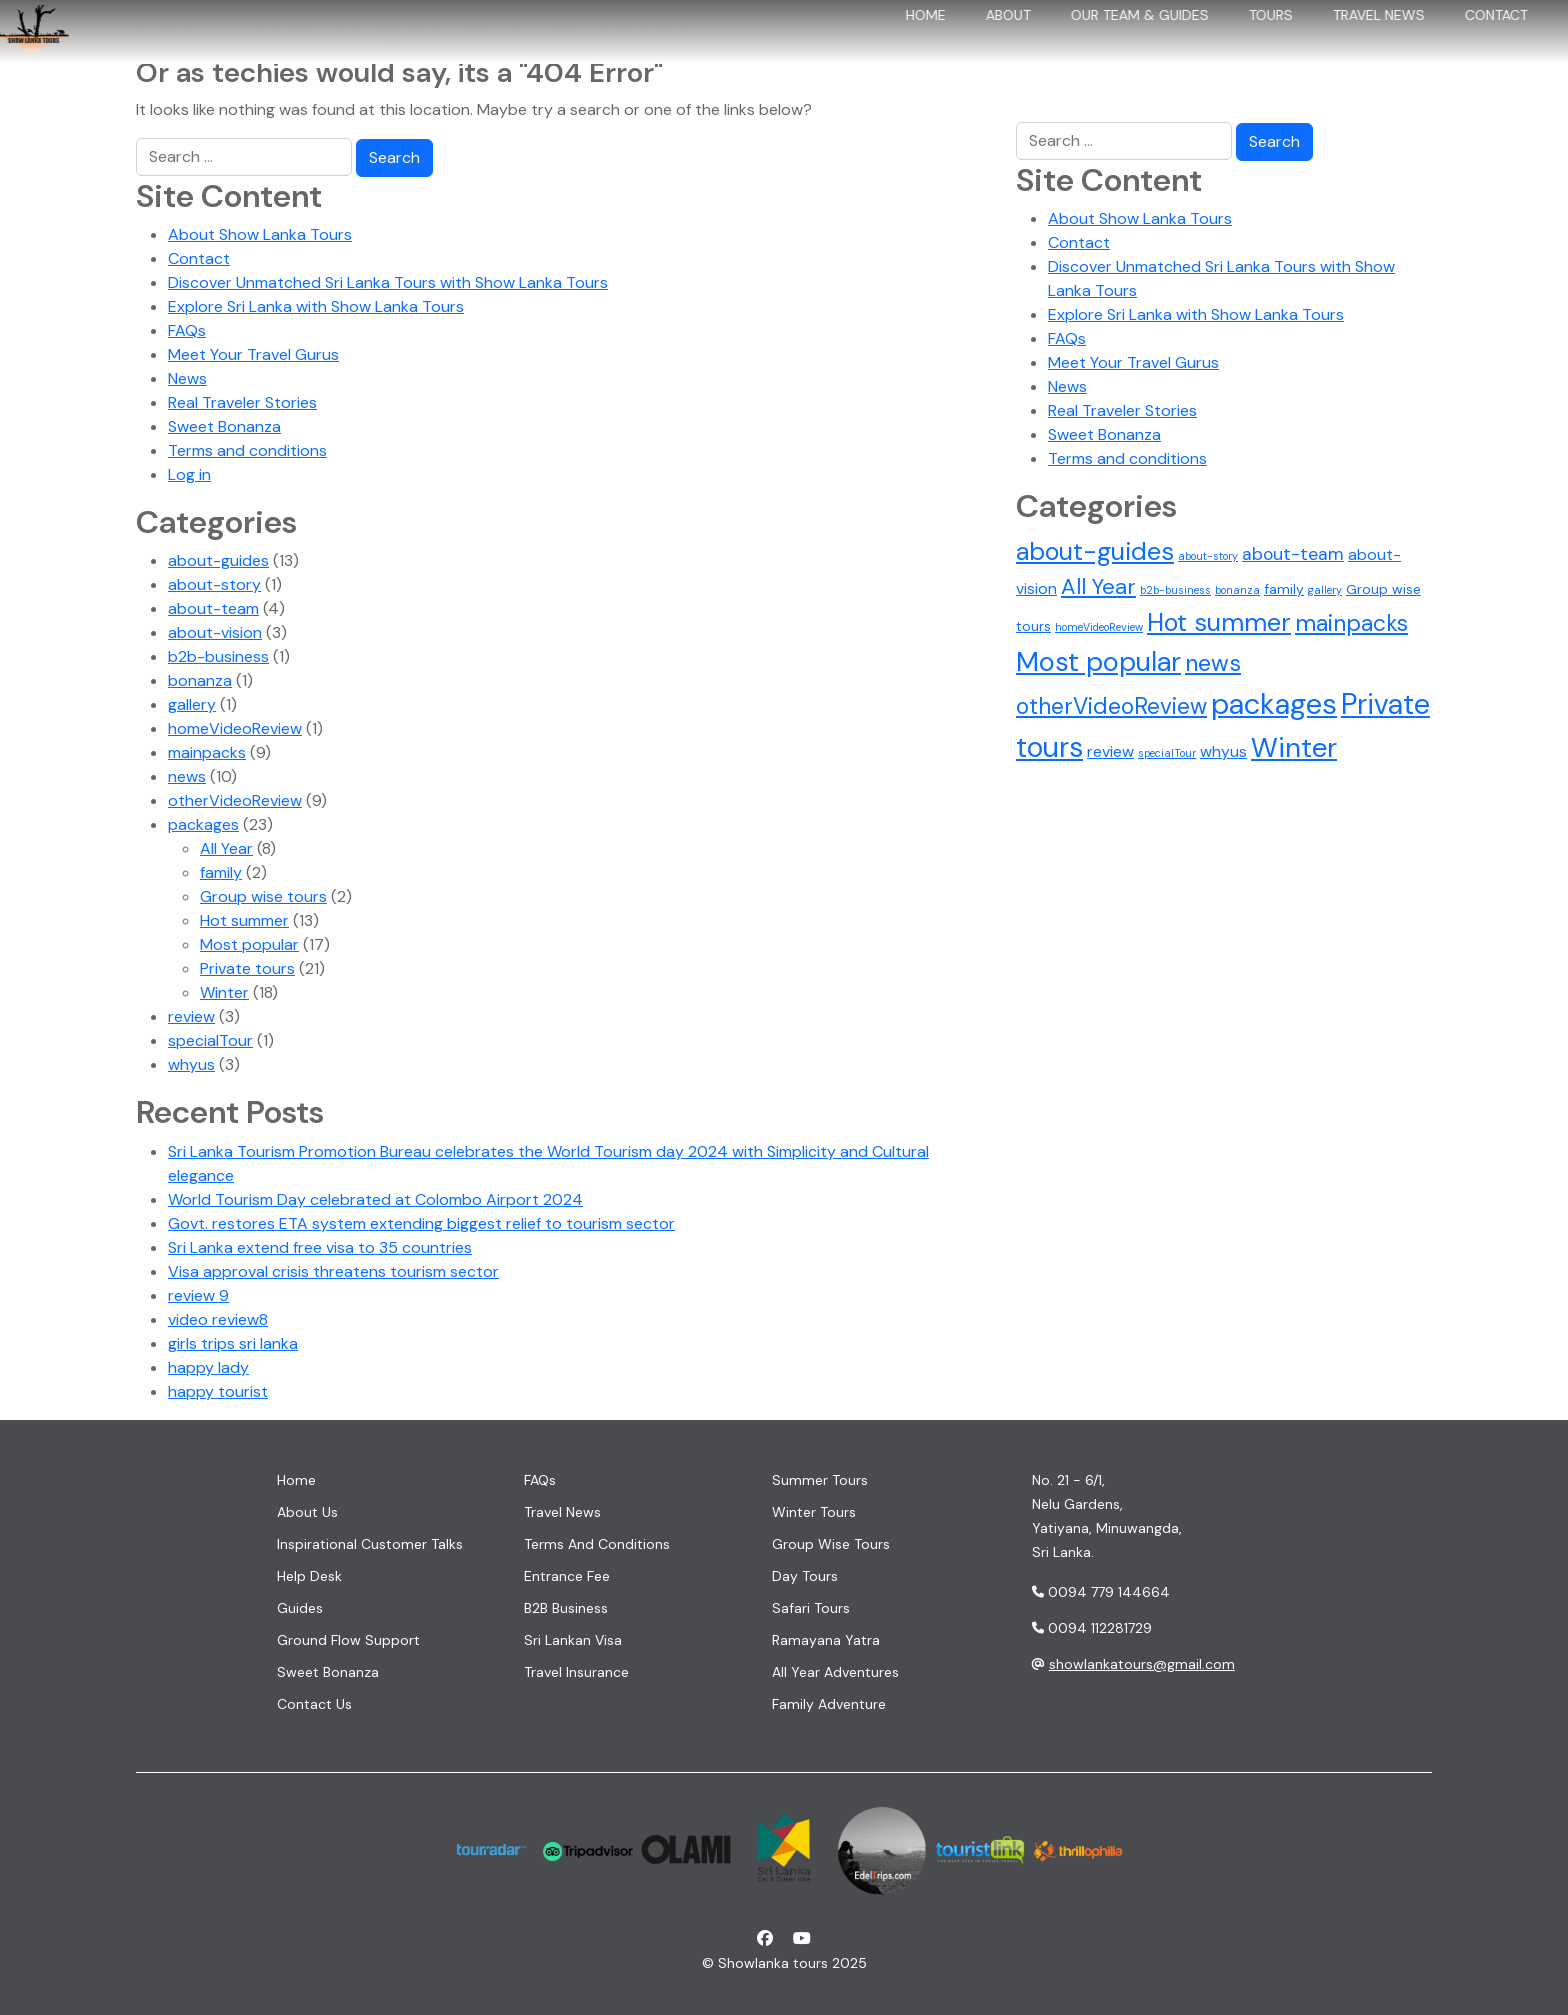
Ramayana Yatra (826, 1640)
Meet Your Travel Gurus (253, 354)
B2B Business (566, 1608)
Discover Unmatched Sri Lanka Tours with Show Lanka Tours (388, 282)
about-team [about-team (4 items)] (1293, 554)
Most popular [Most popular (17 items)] (1098, 661)
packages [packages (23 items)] (1274, 704)
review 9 (198, 1295)
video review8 (218, 1319)
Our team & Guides (1114, 48)
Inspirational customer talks (370, 1544)
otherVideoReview (235, 800)
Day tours (805, 1576)
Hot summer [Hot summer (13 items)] (1219, 622)
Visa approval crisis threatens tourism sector (333, 1271)
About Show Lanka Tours (260, 234)
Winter (224, 992)
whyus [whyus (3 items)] (1223, 751)
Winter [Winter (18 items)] (1294, 748)
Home (900, 48)
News (187, 378)
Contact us (314, 1704)
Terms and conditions (247, 450)
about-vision (215, 632)
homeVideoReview (235, 728)
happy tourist (218, 1391)
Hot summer (244, 920)
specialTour (210, 1040)
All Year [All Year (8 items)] (1098, 586)
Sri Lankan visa (573, 1640)
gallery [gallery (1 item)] (1325, 590)
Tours (1245, 48)
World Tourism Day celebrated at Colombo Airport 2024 (375, 1199)
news (187, 776)
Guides (300, 1608)
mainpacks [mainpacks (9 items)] (1351, 623)
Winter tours (814, 1512)
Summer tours (820, 1480)
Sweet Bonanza (224, 426)
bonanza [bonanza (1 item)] (1237, 590)
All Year (226, 848)
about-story (214, 584)
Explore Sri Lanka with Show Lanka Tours (316, 306)
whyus (191, 1064)
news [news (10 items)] (1213, 663)
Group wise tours (263, 896)
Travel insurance (576, 1672)
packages (203, 824)
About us (307, 1512)
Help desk (309, 1576)
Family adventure (829, 1704)
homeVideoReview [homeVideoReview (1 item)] (1099, 627)
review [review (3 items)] (1110, 751)
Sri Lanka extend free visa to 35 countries (320, 1247)
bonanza (200, 680)
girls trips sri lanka (233, 1343)
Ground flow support (348, 1640)
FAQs (187, 330)
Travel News (1353, 48)
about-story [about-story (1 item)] (1208, 556)
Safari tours (811, 1608)
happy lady (208, 1367)
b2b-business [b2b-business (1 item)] (1175, 590)
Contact (1470, 48)
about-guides (218, 560)
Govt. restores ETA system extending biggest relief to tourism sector (421, 1223)
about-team (213, 608)
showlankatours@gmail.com (1142, 1664)
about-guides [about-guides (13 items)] (1095, 551)
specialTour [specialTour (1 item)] (1167, 753)
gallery (192, 704)
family (221, 872)
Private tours (247, 968)
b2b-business (218, 656)
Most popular (249, 944)
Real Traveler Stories (242, 402)
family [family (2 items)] (1284, 589)
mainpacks (207, 752)
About (982, 48)
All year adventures (835, 1672)
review (191, 1016)
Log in (189, 474)
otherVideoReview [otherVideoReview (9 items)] (1111, 706)
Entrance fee (567, 1576)
